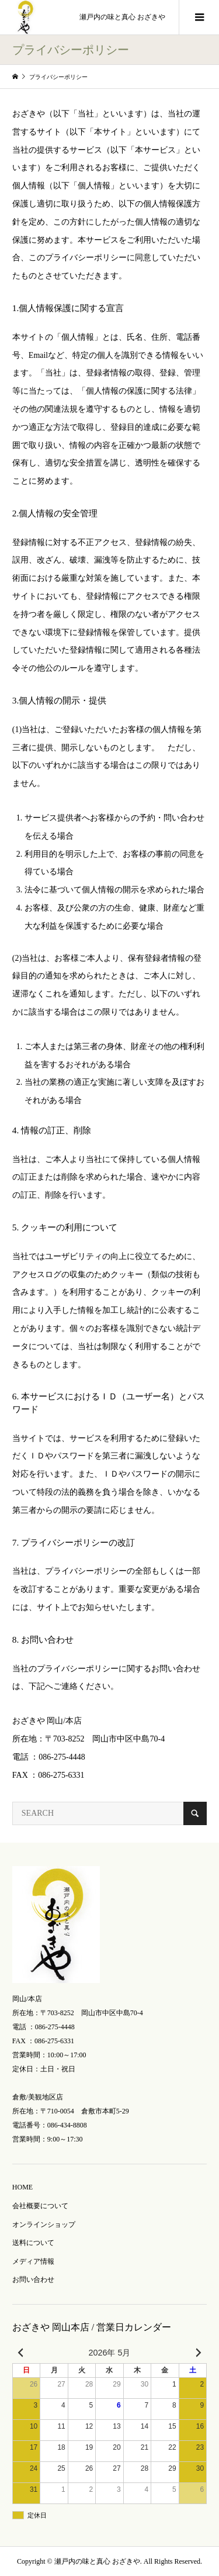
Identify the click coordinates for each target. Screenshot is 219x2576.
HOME (22, 2187)
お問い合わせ (33, 2279)
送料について (33, 2243)
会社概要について (40, 2206)
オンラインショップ (43, 2224)
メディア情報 (33, 2261)
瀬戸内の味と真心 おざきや (122, 17)
